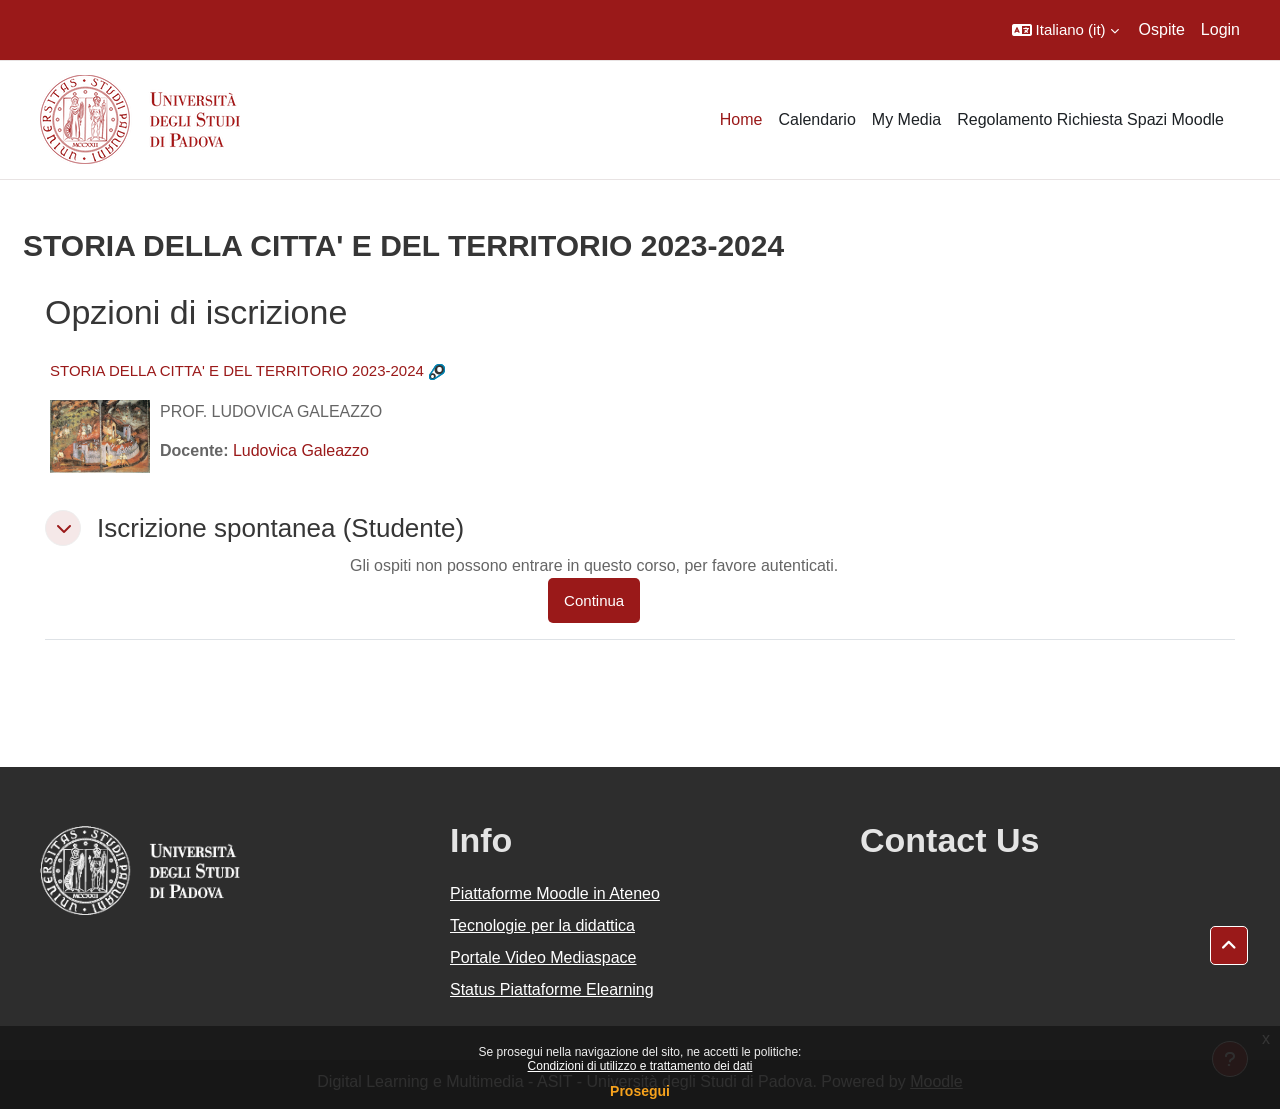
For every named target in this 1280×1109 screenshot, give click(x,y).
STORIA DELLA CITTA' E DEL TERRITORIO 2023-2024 (237, 370)
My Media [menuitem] (906, 119)
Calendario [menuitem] (816, 119)
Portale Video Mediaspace (543, 957)
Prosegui (640, 1091)
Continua (594, 600)
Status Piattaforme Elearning (552, 989)
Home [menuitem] (741, 119)
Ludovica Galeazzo (301, 450)
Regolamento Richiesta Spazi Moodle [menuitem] (1090, 119)
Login (1220, 29)
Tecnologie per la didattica (542, 925)
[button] (1065, 30)
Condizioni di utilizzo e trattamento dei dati (640, 1066)
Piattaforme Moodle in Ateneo (555, 893)
